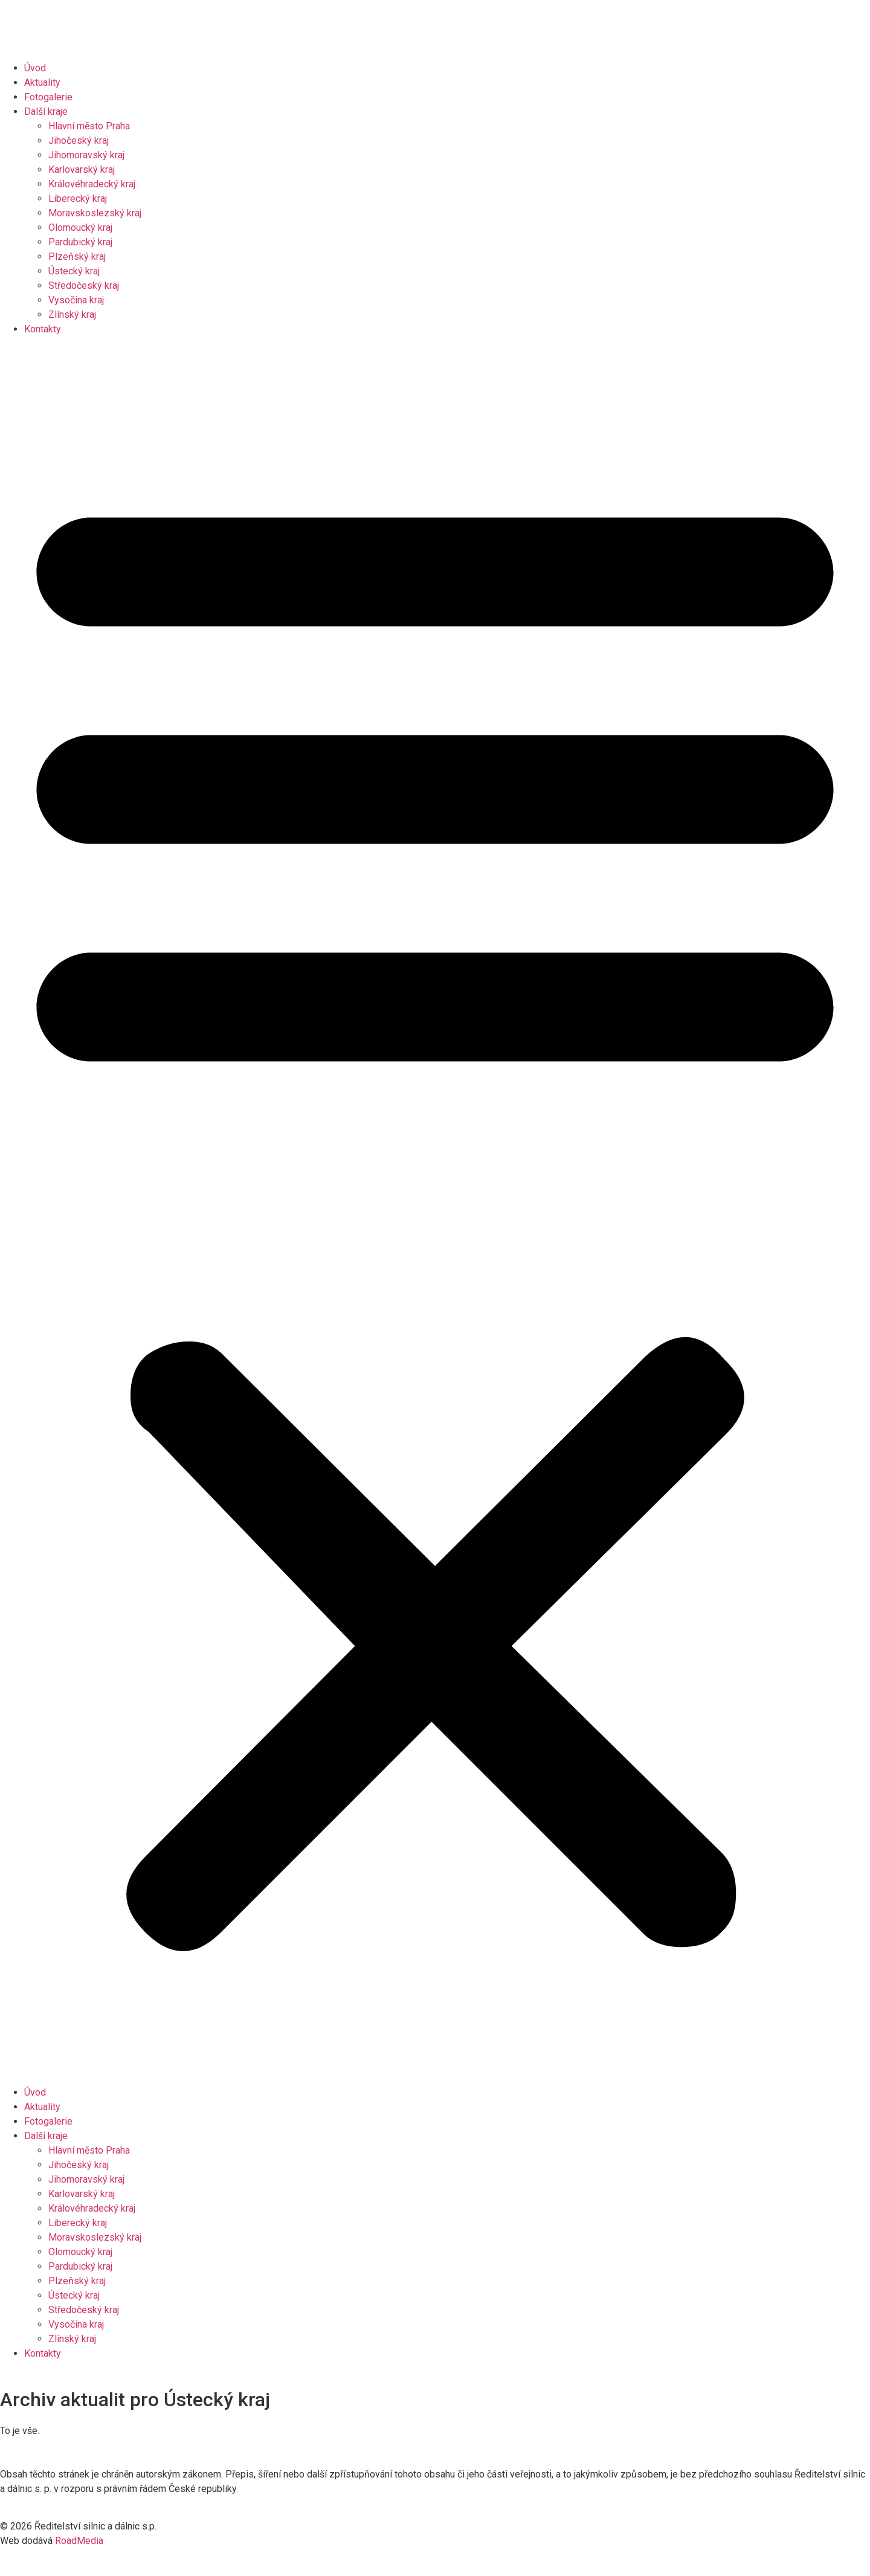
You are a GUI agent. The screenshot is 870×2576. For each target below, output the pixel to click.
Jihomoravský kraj (86, 155)
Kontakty (42, 329)
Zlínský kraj (72, 314)
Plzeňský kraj (77, 256)
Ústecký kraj (74, 271)
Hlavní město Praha (89, 126)
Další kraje (46, 111)
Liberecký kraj (77, 198)
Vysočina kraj (76, 300)
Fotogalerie (48, 97)
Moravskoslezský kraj (94, 213)
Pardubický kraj (80, 242)
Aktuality (42, 82)
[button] (435, 1211)
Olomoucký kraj (80, 227)
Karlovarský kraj (81, 169)
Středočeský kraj (83, 285)
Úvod (35, 68)
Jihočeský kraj (78, 140)
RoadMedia (79, 2540)
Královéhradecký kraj (91, 184)
